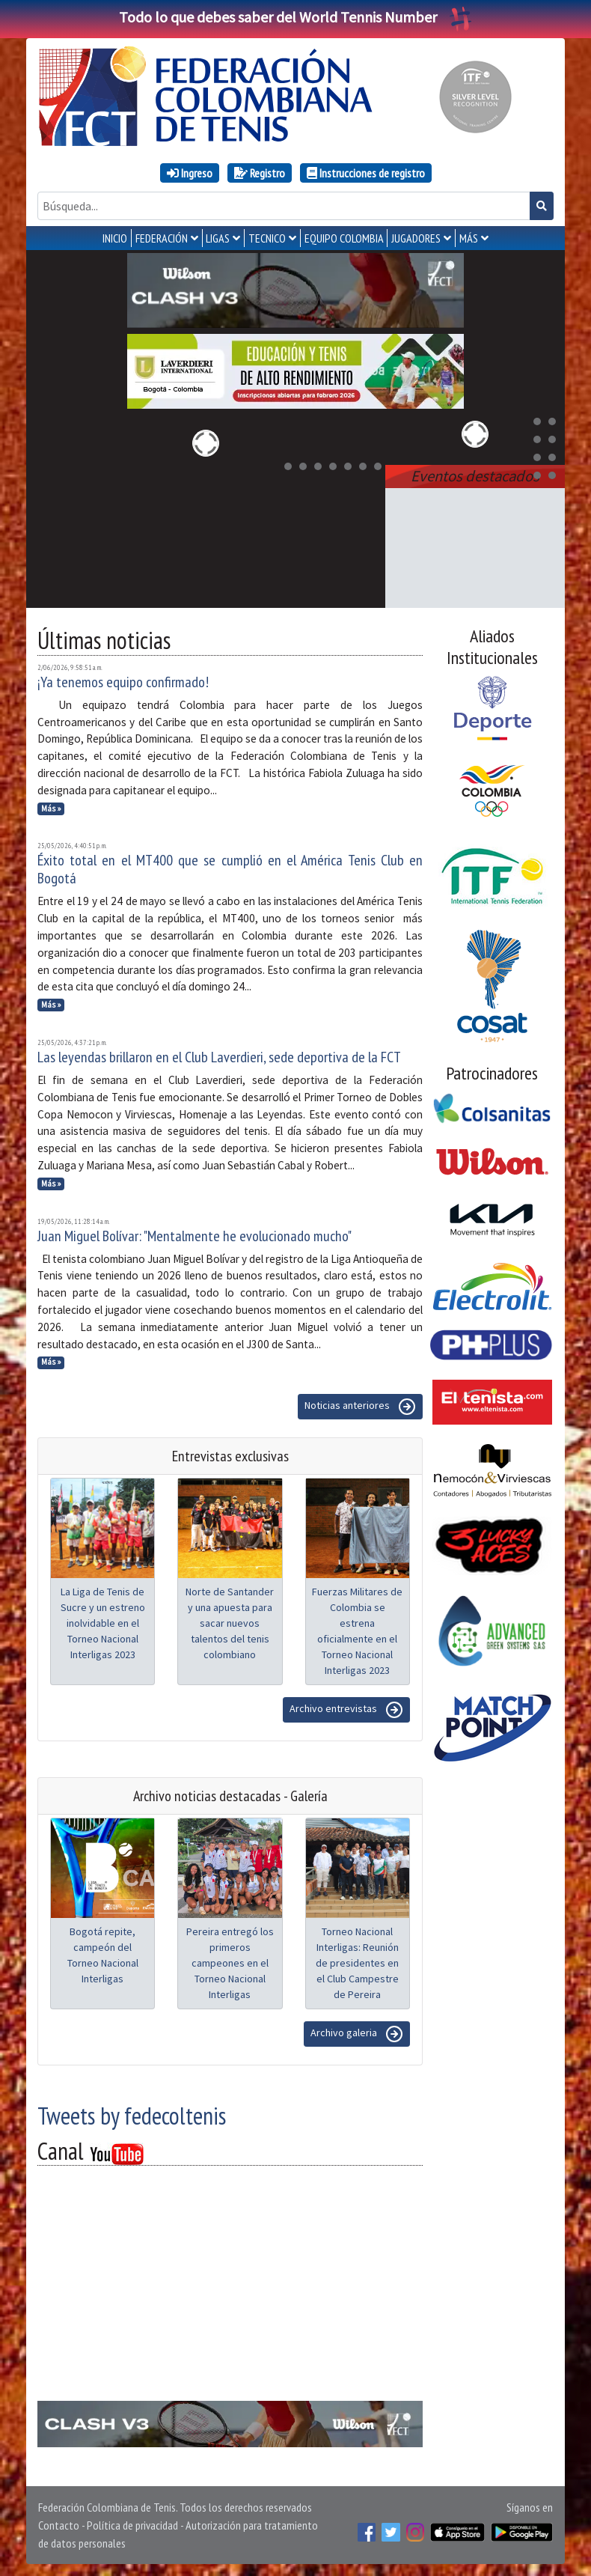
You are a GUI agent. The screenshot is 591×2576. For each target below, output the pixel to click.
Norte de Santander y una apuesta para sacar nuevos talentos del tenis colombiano (230, 1623)
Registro (259, 172)
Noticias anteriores (360, 1407)
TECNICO (267, 238)
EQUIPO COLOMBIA (344, 238)
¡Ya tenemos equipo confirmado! (123, 682)
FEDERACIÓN (161, 238)
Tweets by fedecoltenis (131, 2115)
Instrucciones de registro (366, 172)
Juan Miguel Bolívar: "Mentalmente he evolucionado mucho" (194, 1236)
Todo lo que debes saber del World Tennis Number (295, 16)
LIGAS (218, 238)
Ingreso (189, 172)
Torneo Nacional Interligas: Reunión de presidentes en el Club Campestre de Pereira (357, 1963)
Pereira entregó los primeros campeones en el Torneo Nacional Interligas (230, 1963)
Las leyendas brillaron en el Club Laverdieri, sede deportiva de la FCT (219, 1057)
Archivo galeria (356, 2034)
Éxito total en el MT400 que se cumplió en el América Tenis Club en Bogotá (230, 869)
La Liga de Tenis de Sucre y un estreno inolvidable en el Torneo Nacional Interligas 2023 (103, 1623)
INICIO (114, 238)
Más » (51, 808)
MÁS (468, 238)
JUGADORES (416, 238)
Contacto (58, 2525)
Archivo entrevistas (346, 1710)
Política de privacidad (132, 2525)
